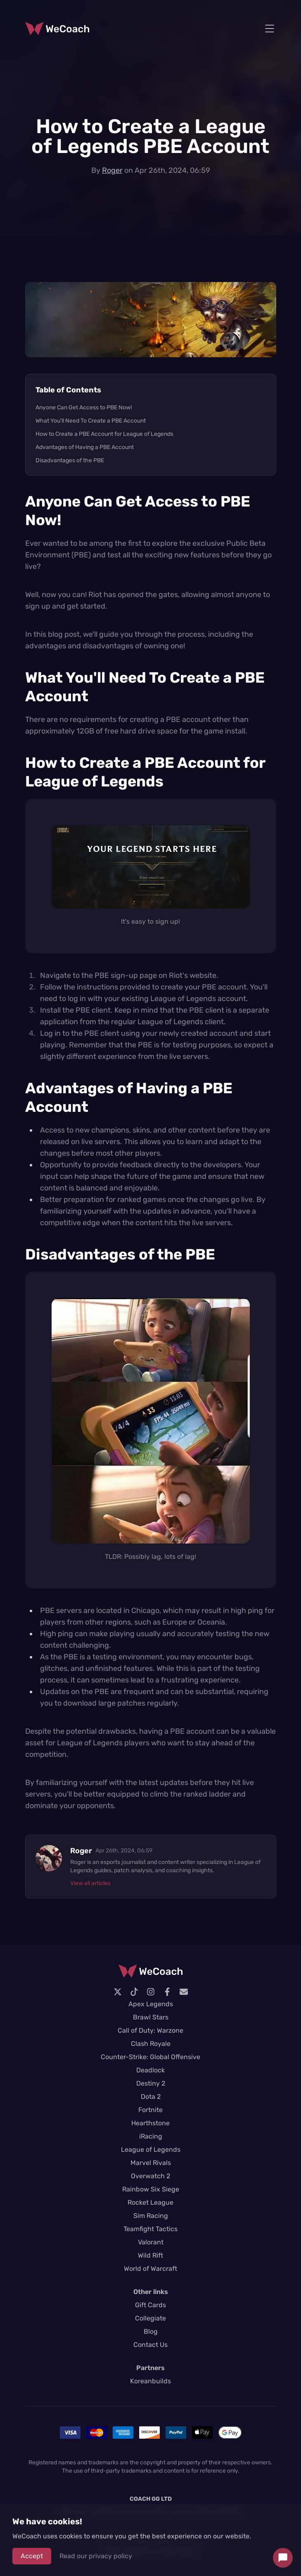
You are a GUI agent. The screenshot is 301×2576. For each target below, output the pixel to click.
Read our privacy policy (95, 2556)
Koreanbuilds (150, 2381)
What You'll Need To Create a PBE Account (91, 420)
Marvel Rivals (150, 2163)
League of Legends (150, 2149)
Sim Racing (150, 2216)
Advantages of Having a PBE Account (85, 447)
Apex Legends (150, 2004)
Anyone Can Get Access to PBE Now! (84, 407)
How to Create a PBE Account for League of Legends (104, 433)
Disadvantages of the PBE (70, 460)
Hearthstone (150, 2123)
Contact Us (150, 2345)
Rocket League (150, 2202)
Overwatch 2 (150, 2176)
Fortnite (150, 2110)
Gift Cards (150, 2305)
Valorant (151, 2242)
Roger (112, 170)
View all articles (90, 1883)
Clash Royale (151, 2044)
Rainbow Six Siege (150, 2189)
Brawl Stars (150, 2017)
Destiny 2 (150, 2083)
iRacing (150, 2136)
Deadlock (150, 2070)
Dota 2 (151, 2096)
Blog (151, 2331)
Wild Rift (150, 2255)
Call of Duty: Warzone (150, 2030)
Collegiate (150, 2318)
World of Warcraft (150, 2269)
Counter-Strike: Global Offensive (150, 2057)
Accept (32, 2556)
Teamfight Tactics (150, 2229)
